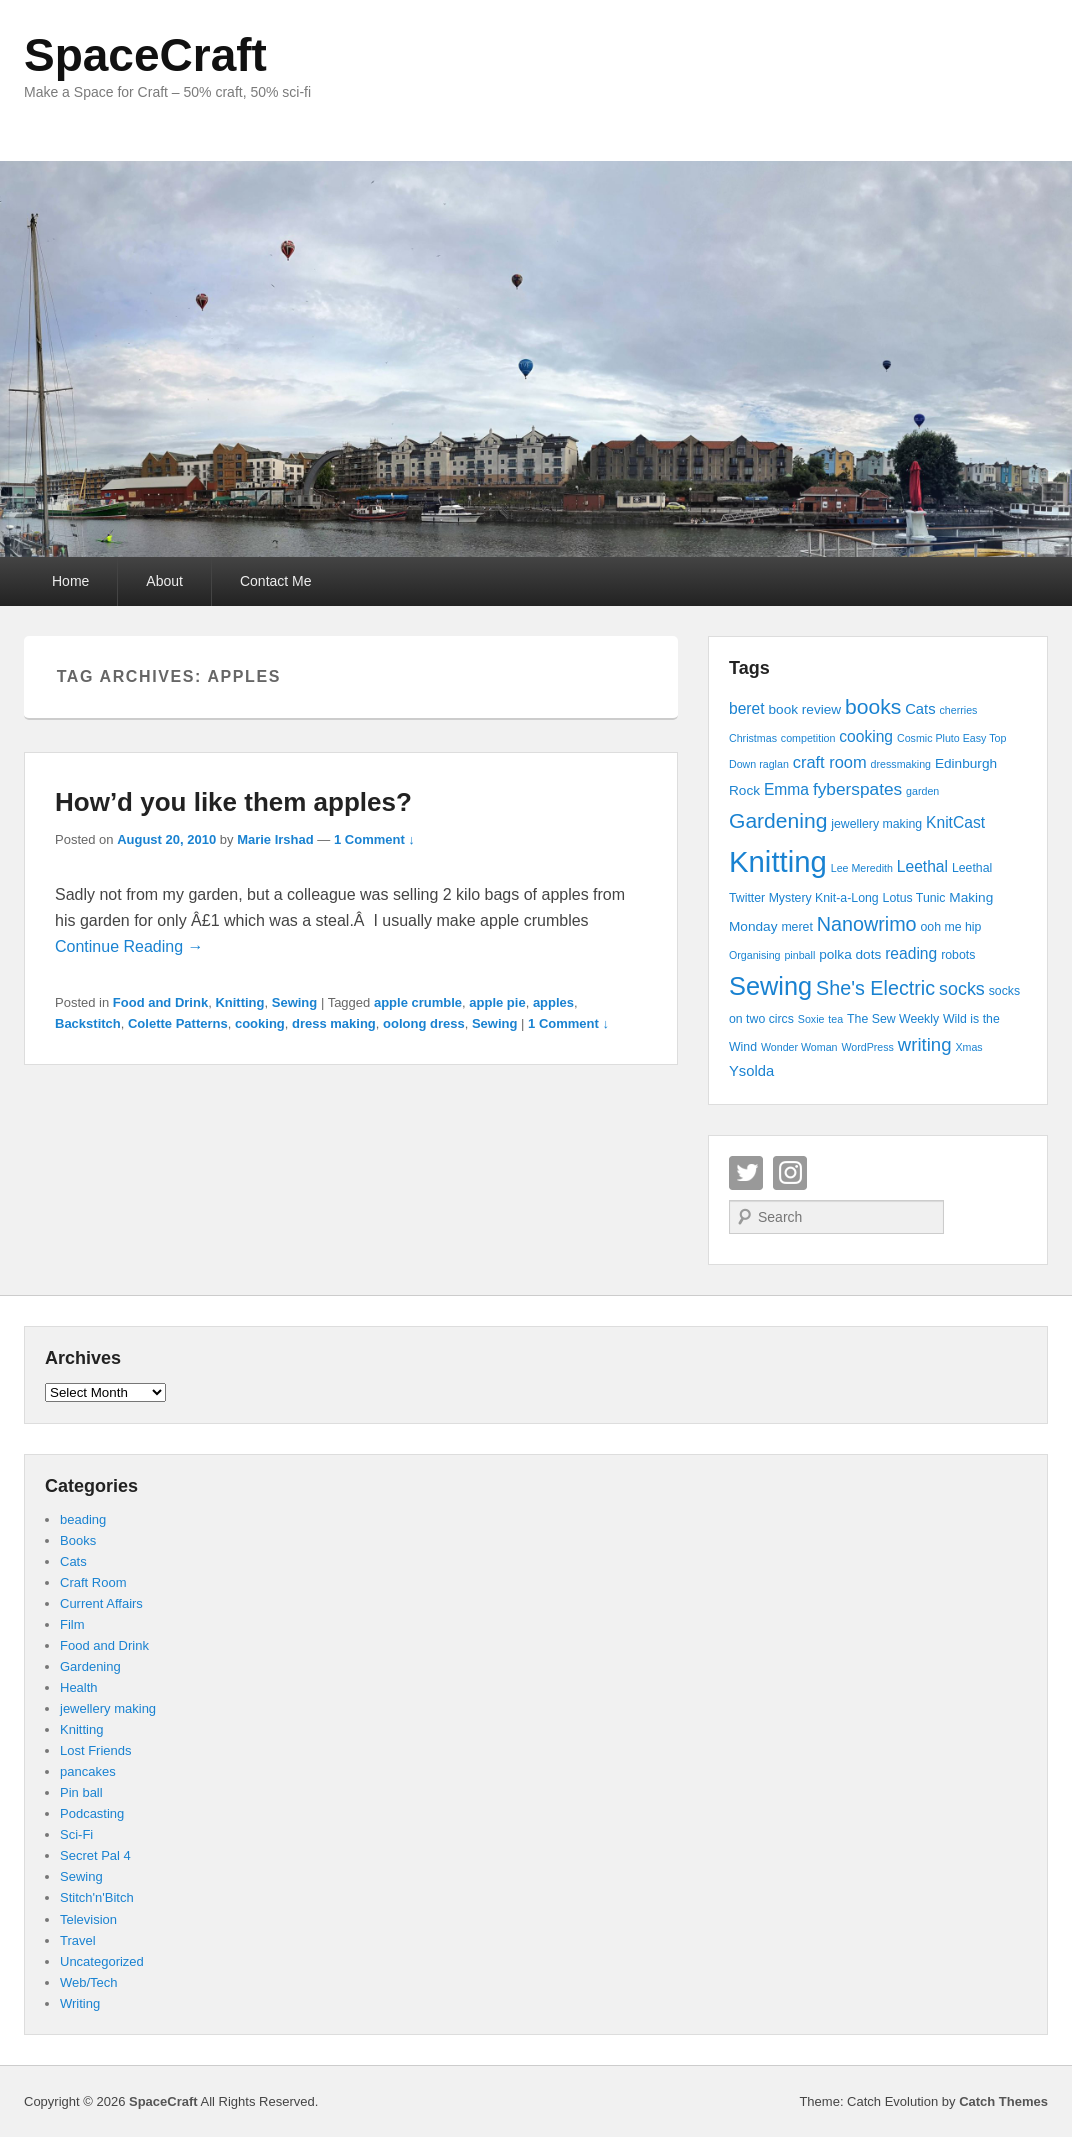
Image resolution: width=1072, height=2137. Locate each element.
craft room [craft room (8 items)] (830, 762)
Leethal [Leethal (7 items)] (922, 866)
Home (70, 581)
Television (88, 1919)
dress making (334, 1023)
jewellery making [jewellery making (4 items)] (876, 824)
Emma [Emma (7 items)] (786, 789)
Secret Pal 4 (95, 1855)
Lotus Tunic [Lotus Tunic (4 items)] (914, 898)
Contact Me (276, 581)
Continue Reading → (129, 946)
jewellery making (108, 1708)
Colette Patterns (178, 1023)
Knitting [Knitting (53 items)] (778, 861)
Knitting (239, 1002)
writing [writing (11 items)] (925, 1044)
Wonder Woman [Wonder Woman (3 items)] (799, 1047)
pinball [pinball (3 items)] (799, 955)
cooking (260, 1023)
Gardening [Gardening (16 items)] (778, 820)
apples (553, 1002)
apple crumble (418, 1002)
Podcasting (92, 1813)
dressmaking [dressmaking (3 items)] (901, 764)
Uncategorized (102, 1961)
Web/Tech (89, 1982)
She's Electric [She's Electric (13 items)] (875, 988)
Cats (73, 1561)
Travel (78, 1940)
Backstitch (88, 1023)
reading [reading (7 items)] (911, 953)
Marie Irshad (275, 839)
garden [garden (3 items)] (922, 791)
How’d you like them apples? (233, 802)
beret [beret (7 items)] (747, 708)
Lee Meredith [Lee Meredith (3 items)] (862, 868)
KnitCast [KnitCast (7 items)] (955, 822)
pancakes (88, 1771)
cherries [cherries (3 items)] (958, 710)
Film (72, 1624)
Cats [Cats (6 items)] (920, 709)
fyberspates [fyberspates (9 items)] (857, 789)
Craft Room (93, 1582)
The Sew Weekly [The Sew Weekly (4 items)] (893, 1019)
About (164, 581)
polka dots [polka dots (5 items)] (850, 954)
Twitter (746, 1173)
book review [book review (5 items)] (804, 709)
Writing (80, 2003)
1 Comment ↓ (374, 839)
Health (79, 1687)
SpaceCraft (145, 55)
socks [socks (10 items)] (962, 989)
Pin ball (81, 1792)
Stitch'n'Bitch (97, 1897)
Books (78, 1540)
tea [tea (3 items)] (835, 1019)
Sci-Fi (76, 1834)
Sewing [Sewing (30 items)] (770, 986)
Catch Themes (1003, 2101)
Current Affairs (101, 1603)
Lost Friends (96, 1750)
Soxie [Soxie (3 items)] (811, 1019)
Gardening (90, 1666)
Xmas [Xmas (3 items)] (968, 1047)
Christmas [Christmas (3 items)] (753, 738)
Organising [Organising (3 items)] (755, 955)
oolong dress (424, 1023)
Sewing (295, 1002)
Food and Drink (160, 1002)
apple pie (497, 1002)
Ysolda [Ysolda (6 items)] (751, 1071)
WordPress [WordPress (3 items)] (867, 1047)
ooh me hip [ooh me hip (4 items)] (950, 927)
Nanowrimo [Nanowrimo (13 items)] (867, 924)
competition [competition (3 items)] (808, 738)
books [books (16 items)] (873, 706)
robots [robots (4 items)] (958, 955)
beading (83, 1519)
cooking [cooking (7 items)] (866, 736)
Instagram (790, 1173)
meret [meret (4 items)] (796, 927)
